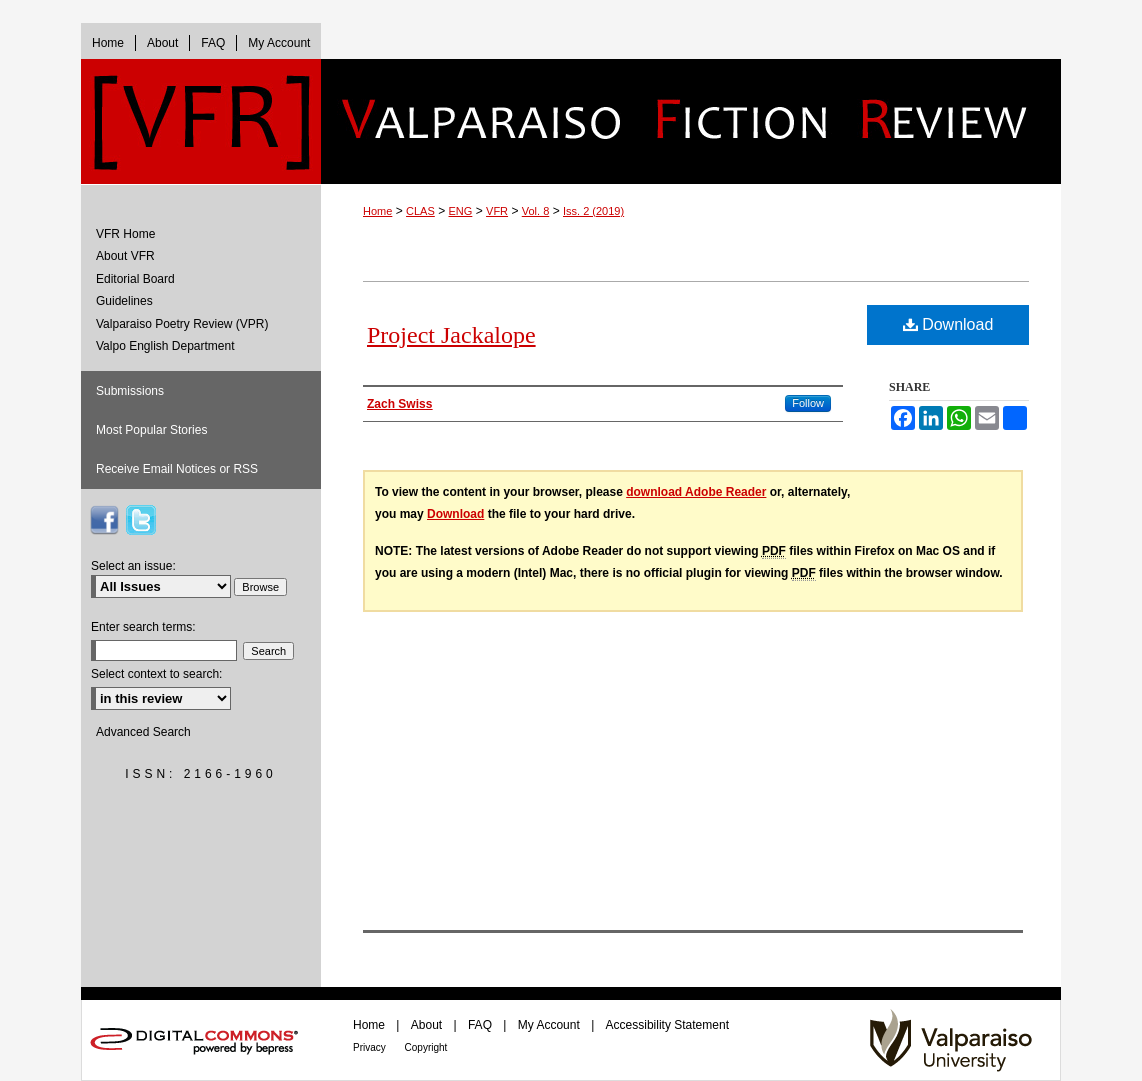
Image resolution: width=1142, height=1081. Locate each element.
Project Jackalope (451, 335)
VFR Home (125, 234)
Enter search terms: (143, 627)
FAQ (481, 1025)
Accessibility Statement (667, 1025)
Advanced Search (143, 732)
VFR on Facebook (104, 520)
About (428, 1025)
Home (377, 211)
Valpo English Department (165, 346)
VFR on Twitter (141, 520)
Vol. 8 (536, 211)
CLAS (420, 211)
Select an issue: (133, 566)
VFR (497, 211)
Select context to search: (156, 674)
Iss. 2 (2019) (593, 211)
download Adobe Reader (696, 492)
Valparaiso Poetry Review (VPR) (182, 324)
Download (948, 324)
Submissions (130, 391)
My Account (550, 1025)
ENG (461, 211)
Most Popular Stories (151, 430)
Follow (808, 403)
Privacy (371, 1047)
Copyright (426, 1047)
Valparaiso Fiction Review (691, 121)
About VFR (125, 256)
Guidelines (124, 301)
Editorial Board (135, 279)
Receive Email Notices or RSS (177, 469)
